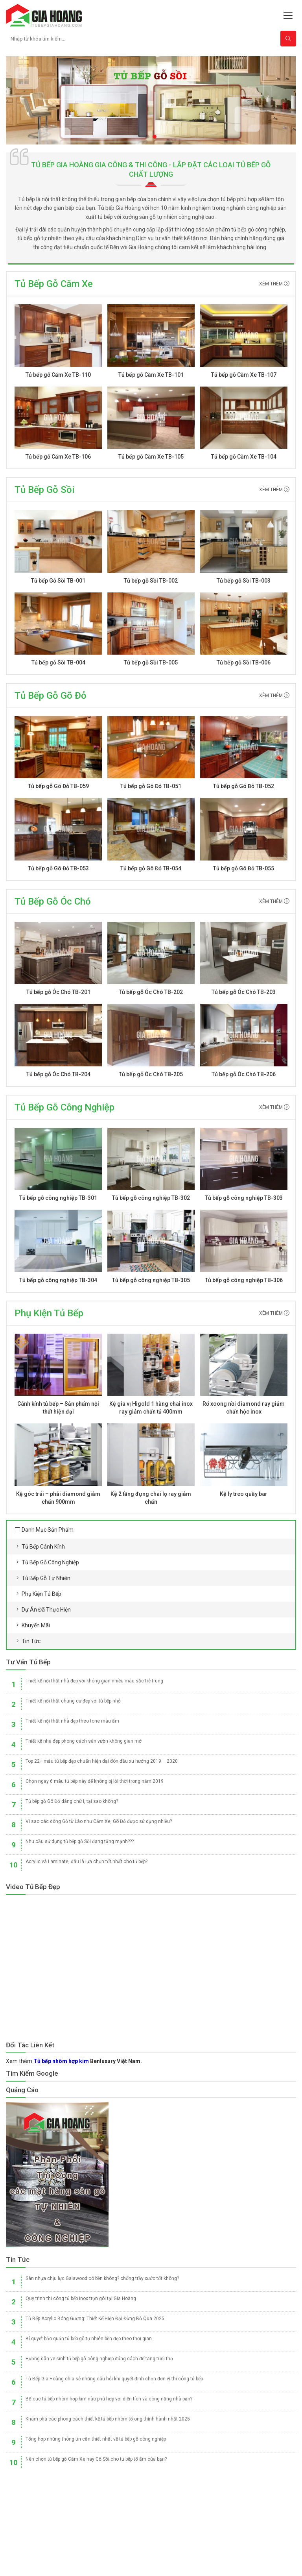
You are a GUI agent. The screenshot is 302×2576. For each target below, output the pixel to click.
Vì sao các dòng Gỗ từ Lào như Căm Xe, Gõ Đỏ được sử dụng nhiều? (99, 1821)
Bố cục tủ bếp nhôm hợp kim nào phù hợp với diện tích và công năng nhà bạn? (109, 2399)
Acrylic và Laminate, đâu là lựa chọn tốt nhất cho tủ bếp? (86, 1861)
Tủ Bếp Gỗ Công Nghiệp (64, 1107)
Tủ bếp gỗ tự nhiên (46, 1578)
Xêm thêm (274, 284)
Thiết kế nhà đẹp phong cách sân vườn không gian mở (84, 1741)
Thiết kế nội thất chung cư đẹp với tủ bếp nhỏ (73, 1701)
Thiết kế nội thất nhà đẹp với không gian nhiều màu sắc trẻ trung (94, 1681)
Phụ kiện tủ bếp (41, 1594)
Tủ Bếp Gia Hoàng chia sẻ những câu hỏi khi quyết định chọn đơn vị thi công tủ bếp (114, 2379)
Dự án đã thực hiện (46, 1609)
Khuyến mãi (36, 1625)
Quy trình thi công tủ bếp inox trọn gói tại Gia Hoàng (81, 2298)
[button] (147, 137)
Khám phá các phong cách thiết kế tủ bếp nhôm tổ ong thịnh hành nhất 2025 (108, 2419)
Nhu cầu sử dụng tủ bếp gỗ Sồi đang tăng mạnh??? (80, 1841)
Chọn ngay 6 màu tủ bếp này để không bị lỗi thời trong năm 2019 (95, 1781)
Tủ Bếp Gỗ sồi (44, 489)
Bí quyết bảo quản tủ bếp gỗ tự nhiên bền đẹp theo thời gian (89, 2338)
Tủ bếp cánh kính (43, 1546)
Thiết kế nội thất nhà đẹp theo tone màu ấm (72, 1721)
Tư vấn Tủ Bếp (28, 1662)
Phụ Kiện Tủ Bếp (49, 1313)
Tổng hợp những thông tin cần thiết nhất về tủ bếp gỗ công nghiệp (96, 2439)
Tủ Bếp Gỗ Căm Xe (54, 283)
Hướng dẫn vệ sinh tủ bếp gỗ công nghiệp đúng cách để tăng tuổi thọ (99, 2358)
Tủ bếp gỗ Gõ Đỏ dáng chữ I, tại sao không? (72, 1801)
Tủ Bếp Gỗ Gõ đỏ (51, 695)
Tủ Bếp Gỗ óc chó (53, 901)
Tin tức (31, 1641)
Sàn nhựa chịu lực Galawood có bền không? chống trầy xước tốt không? (102, 2278)
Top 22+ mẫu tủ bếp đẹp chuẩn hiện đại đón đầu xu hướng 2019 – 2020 (102, 1761)
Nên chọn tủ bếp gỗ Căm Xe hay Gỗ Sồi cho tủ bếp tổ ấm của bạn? (96, 2459)
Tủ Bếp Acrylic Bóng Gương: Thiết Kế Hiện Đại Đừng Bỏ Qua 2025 (95, 2318)
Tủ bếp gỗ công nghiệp (50, 1562)
